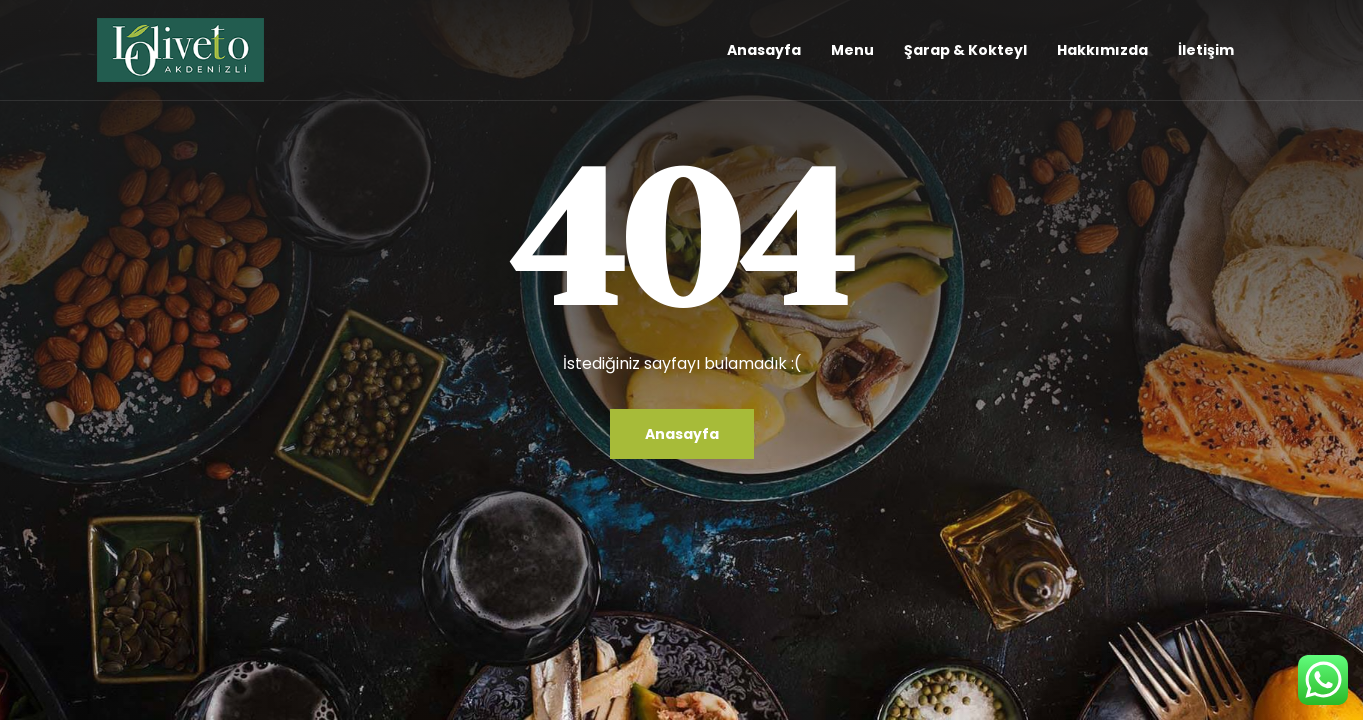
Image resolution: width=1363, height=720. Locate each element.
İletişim (1206, 50)
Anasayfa (764, 50)
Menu (852, 50)
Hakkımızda (1102, 50)
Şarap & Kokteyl (965, 50)
